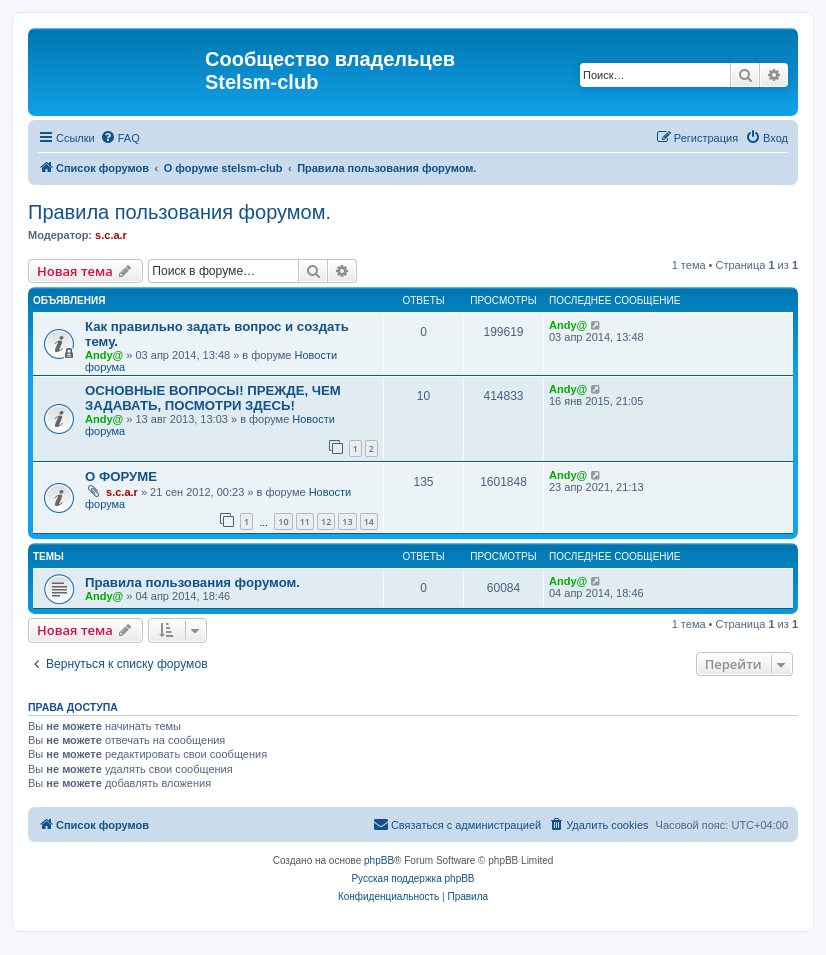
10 (283, 521)
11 (305, 521)
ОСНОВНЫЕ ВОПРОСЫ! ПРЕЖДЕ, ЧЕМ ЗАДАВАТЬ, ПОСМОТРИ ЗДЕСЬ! (213, 398)
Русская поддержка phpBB (412, 878)
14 (369, 521)
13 (347, 521)
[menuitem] (120, 138)
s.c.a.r (111, 235)
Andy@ (104, 355)
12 (326, 521)
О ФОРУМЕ (121, 476)
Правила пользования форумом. (179, 212)
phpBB (379, 860)
